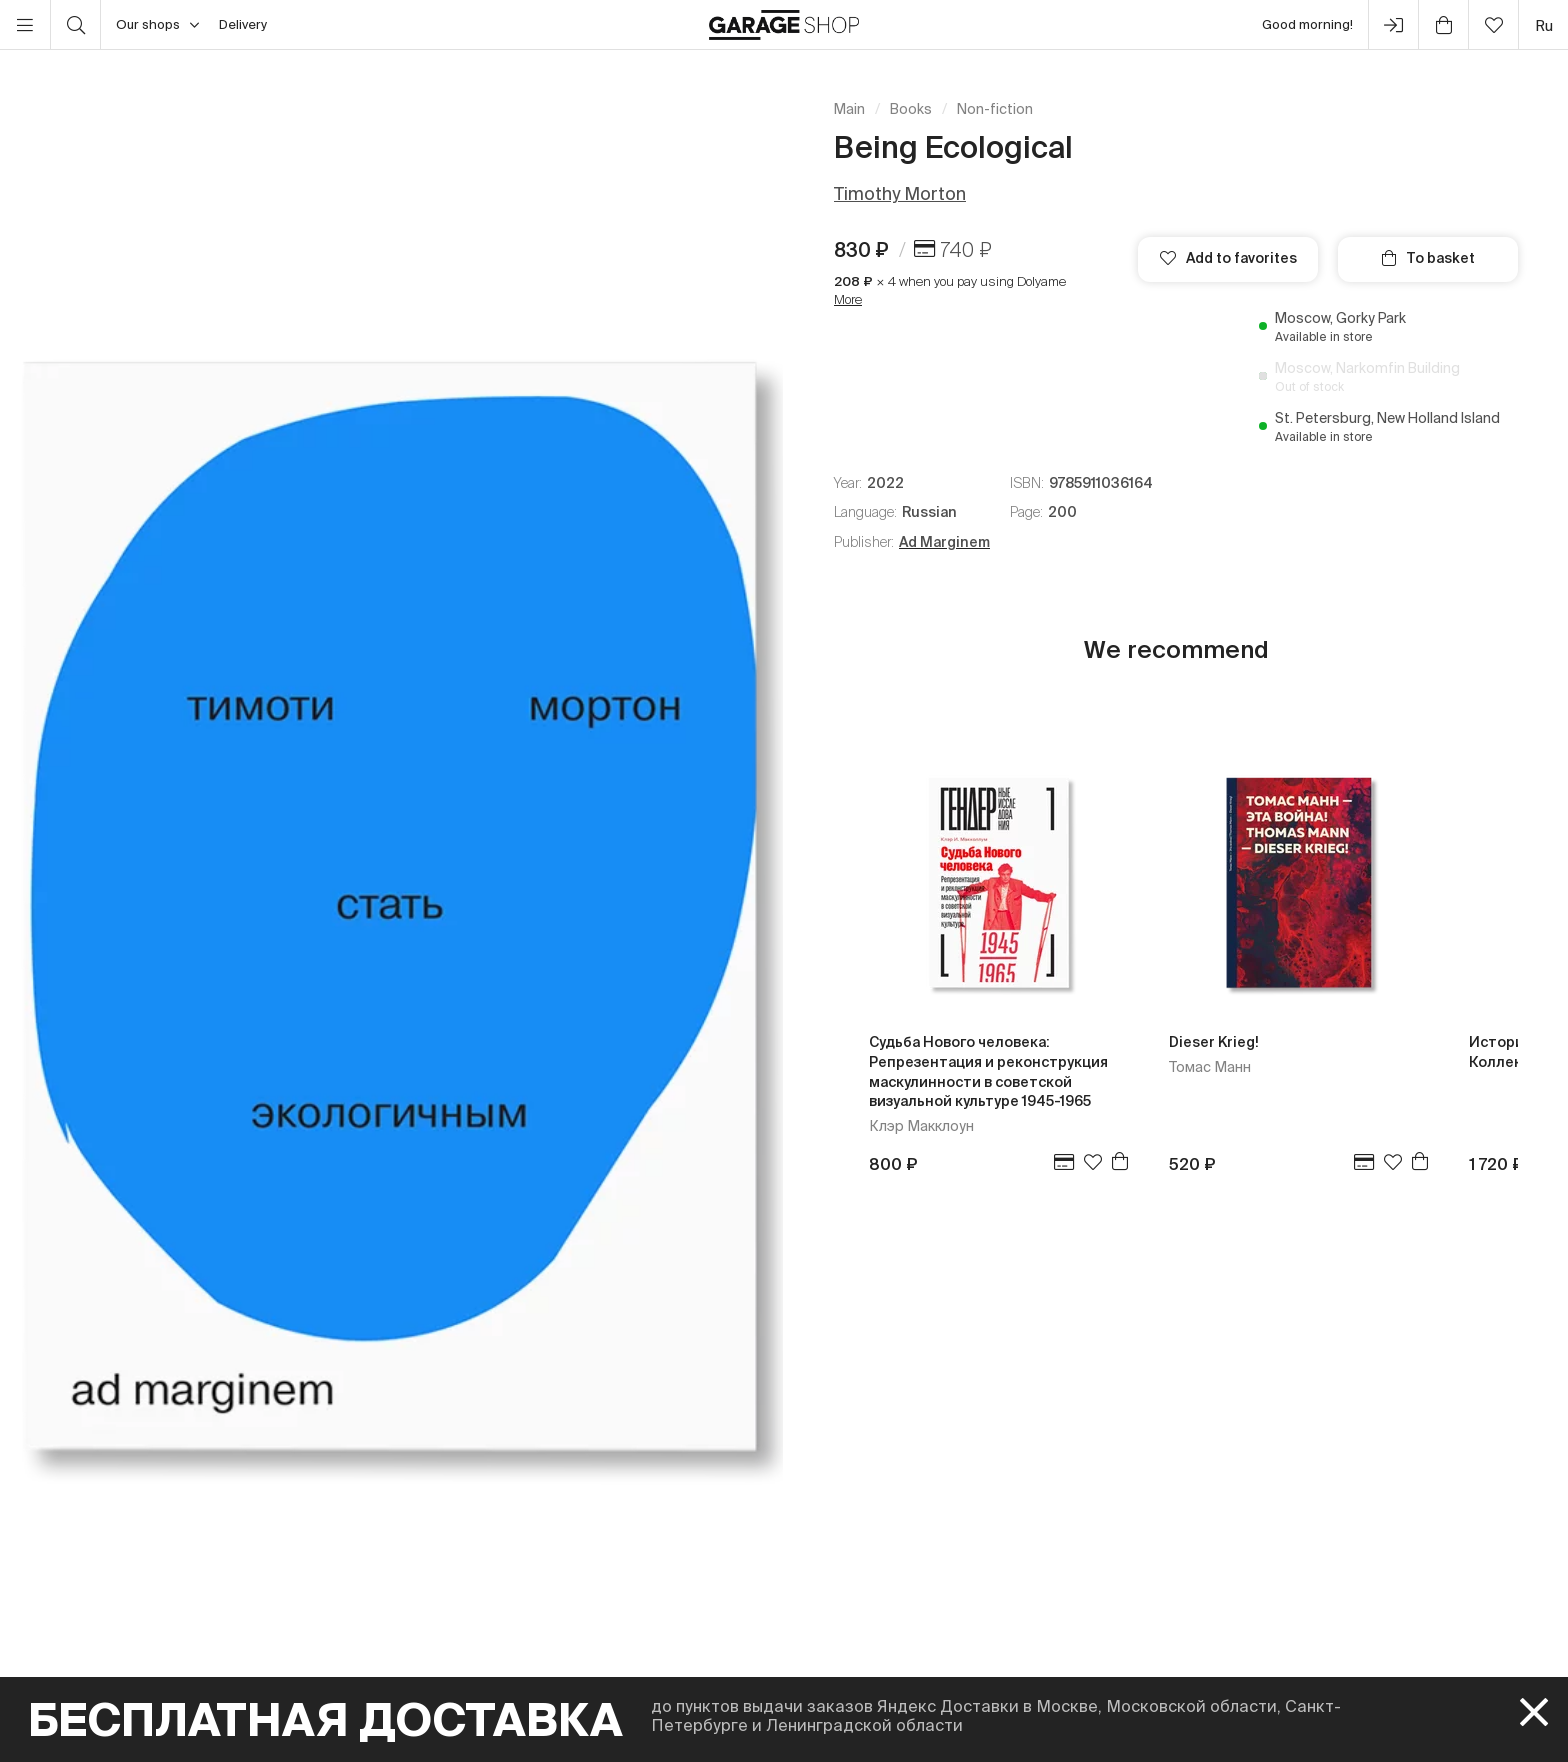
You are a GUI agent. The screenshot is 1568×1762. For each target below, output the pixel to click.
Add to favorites (1228, 258)
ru (1544, 25)
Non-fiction (995, 109)
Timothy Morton (900, 193)
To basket (1428, 258)
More (848, 299)
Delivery (243, 24)
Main (849, 109)
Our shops (157, 25)
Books (911, 109)
